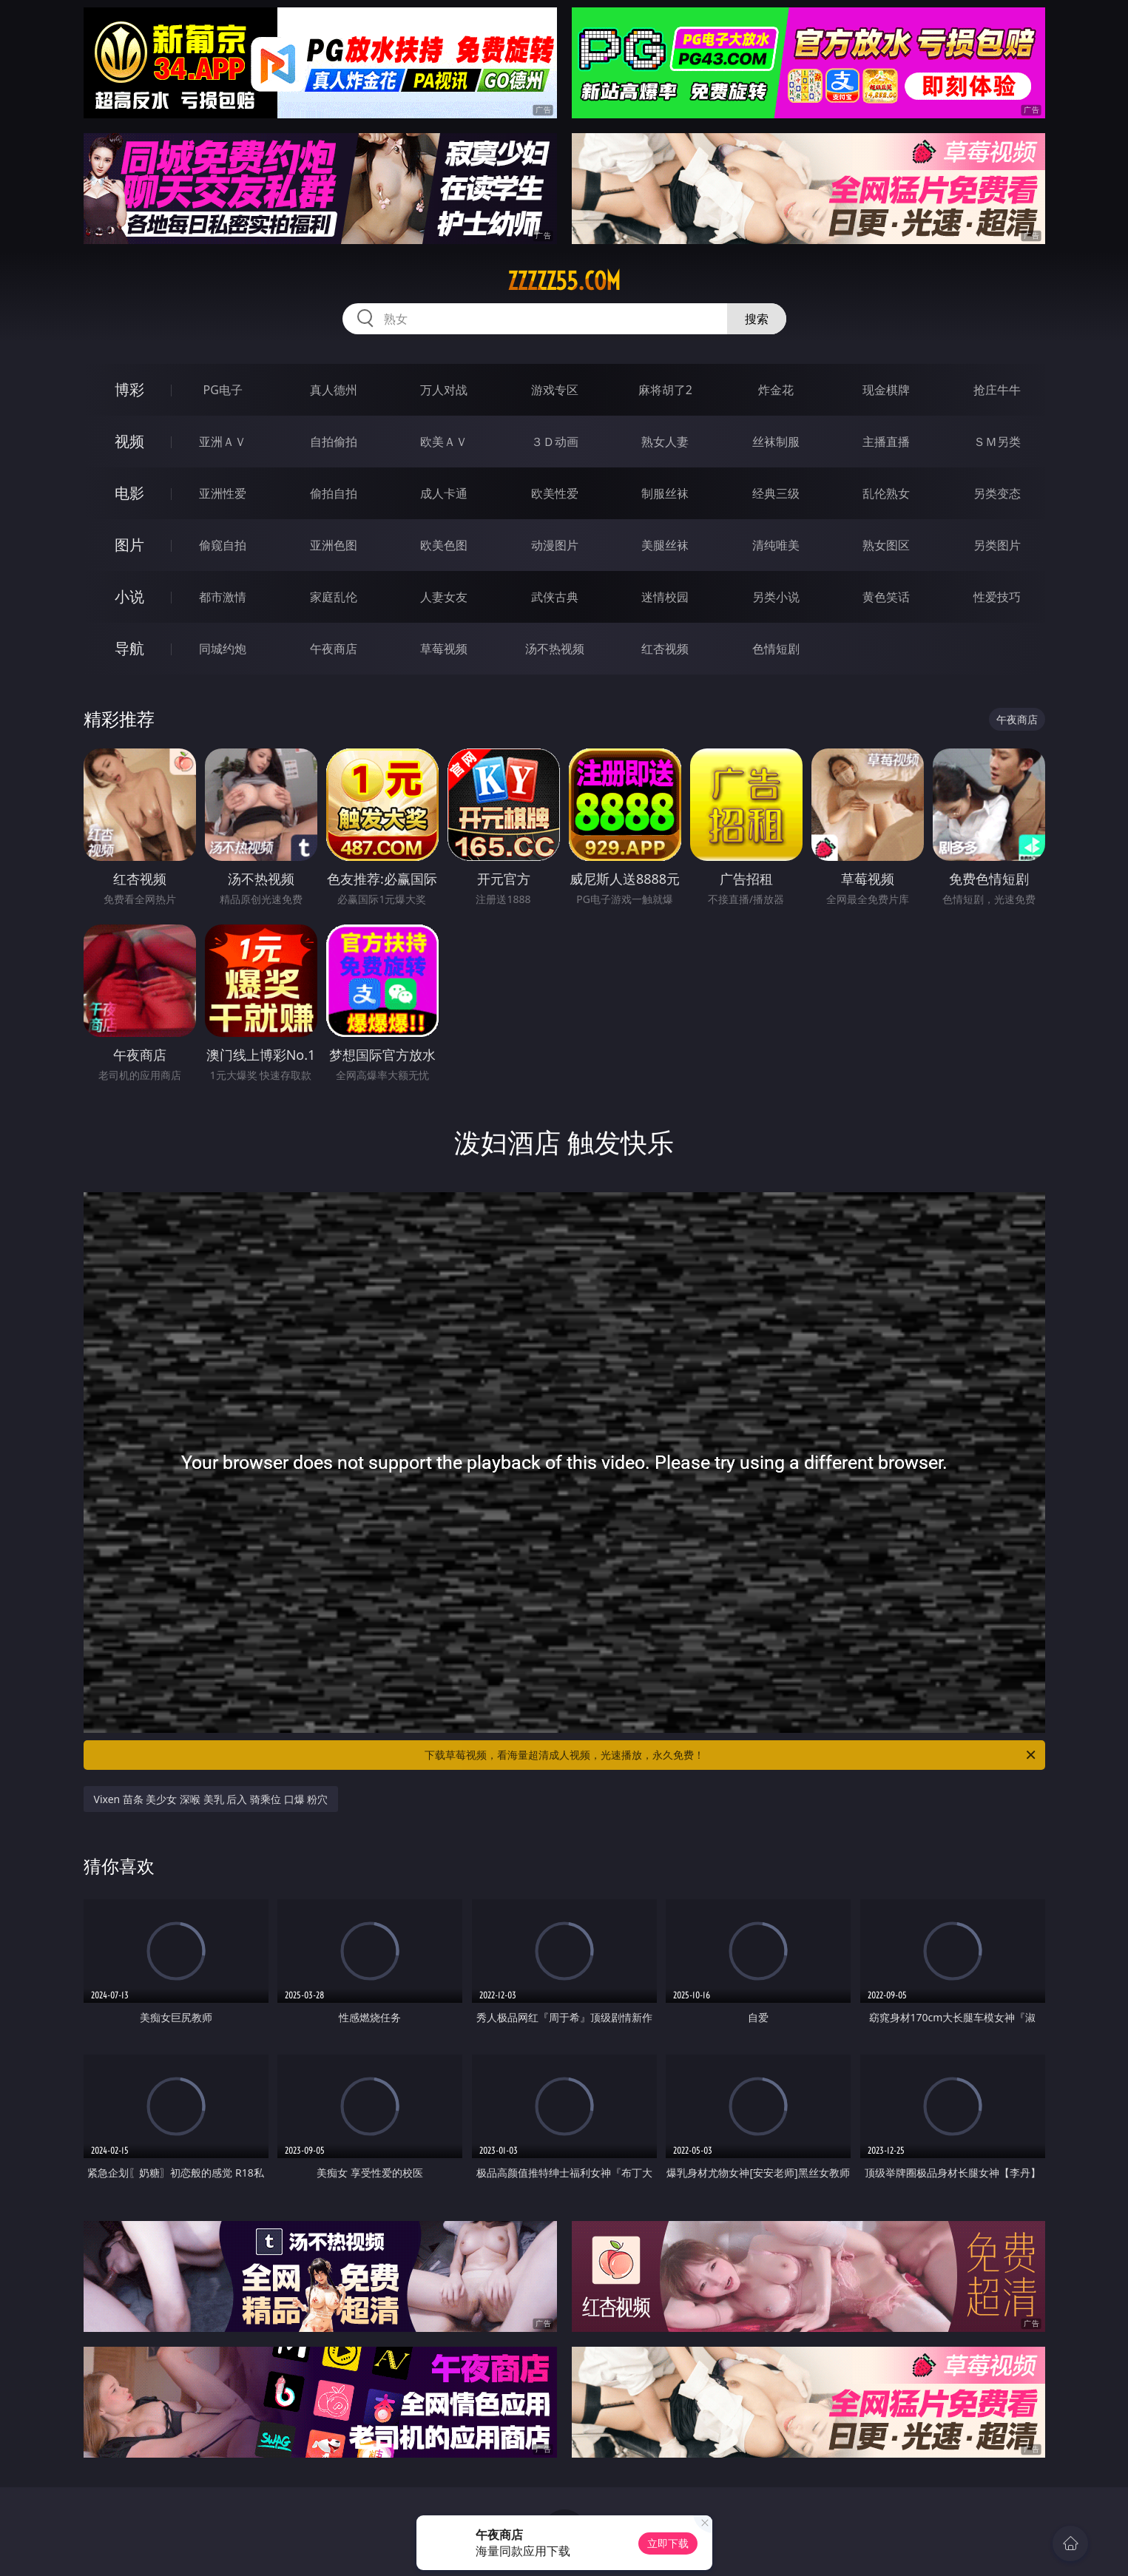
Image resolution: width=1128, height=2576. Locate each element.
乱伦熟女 (886, 493)
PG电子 (223, 390)
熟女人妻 (665, 441)
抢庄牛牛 (997, 390)
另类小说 (776, 597)
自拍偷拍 (333, 441)
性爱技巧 (997, 597)
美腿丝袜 (665, 545)
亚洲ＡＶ (222, 441)
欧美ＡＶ (443, 441)
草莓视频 (443, 648)
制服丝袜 (665, 493)
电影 (129, 493)
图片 (129, 545)
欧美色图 (443, 545)
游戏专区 (554, 390)
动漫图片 (554, 545)
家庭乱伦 (333, 597)
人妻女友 (443, 597)
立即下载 (668, 2543)
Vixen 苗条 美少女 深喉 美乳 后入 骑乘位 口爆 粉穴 (211, 1799)
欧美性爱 (554, 493)
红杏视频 (665, 648)
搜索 (757, 319)
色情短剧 (776, 648)
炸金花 (776, 390)
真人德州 (333, 390)
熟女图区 (886, 545)
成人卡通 (443, 493)
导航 (129, 648)
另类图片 (997, 545)
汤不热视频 (554, 648)
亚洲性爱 (222, 493)
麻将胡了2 (665, 390)
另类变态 (997, 493)
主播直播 (886, 441)
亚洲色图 (333, 545)
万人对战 (443, 390)
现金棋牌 (886, 390)
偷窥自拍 (222, 545)
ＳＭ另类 (997, 441)
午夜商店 (333, 648)
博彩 (129, 389)
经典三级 (776, 493)
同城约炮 (222, 648)
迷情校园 (665, 597)
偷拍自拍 (333, 493)
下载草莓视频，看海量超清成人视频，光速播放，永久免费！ (731, 1755)
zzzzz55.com (564, 281)
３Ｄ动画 (554, 441)
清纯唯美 (776, 545)
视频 (129, 441)
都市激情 (222, 597)
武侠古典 (554, 597)
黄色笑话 (886, 597)
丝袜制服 (776, 441)
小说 (129, 596)
